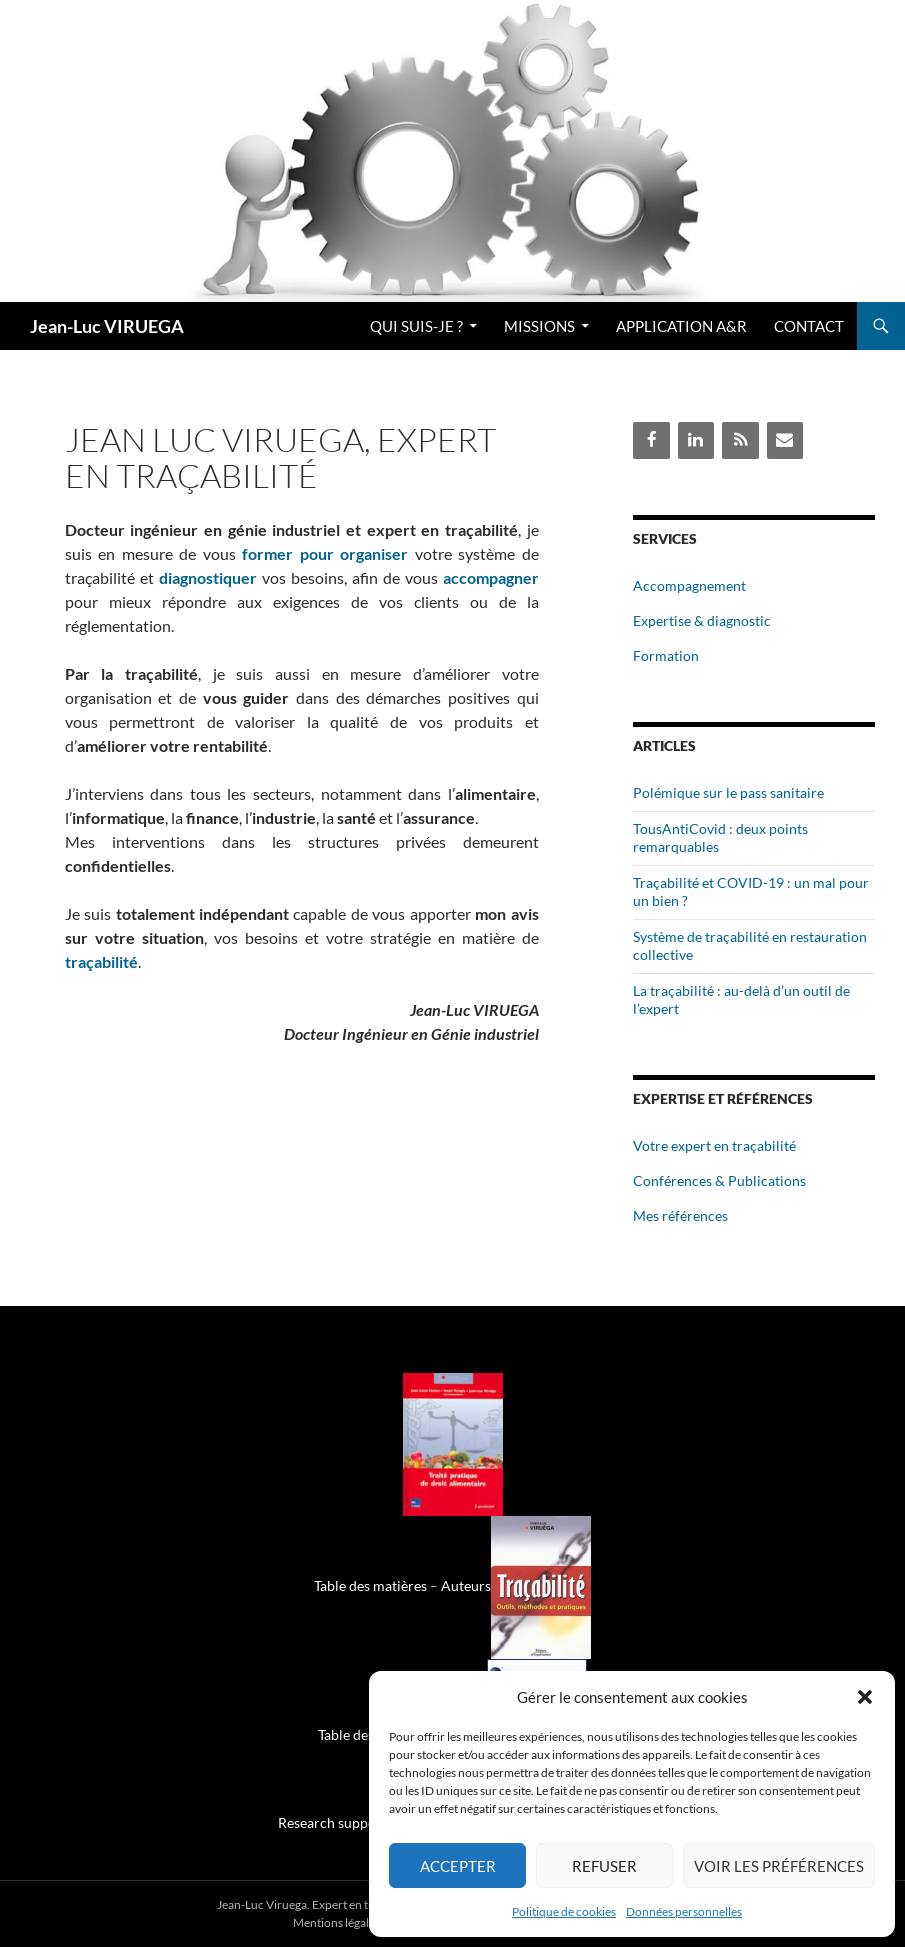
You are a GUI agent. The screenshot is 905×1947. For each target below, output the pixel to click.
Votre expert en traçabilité (714, 1145)
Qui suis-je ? (416, 326)
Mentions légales (336, 1922)
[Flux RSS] (740, 440)
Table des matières (370, 1585)
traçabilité (101, 961)
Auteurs (466, 1585)
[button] (865, 1697)
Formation (666, 655)
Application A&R (681, 326)
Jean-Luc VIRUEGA (107, 326)
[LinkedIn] (696, 440)
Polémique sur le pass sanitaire (728, 792)
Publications (767, 1180)
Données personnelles (684, 1911)
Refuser (604, 1866)
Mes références (680, 1215)
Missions (539, 326)
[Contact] (785, 440)
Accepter (458, 1866)
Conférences (672, 1180)
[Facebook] (651, 440)
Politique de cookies (564, 1911)
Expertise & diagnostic (702, 620)
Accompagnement (689, 585)
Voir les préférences (779, 1866)
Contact (809, 326)
